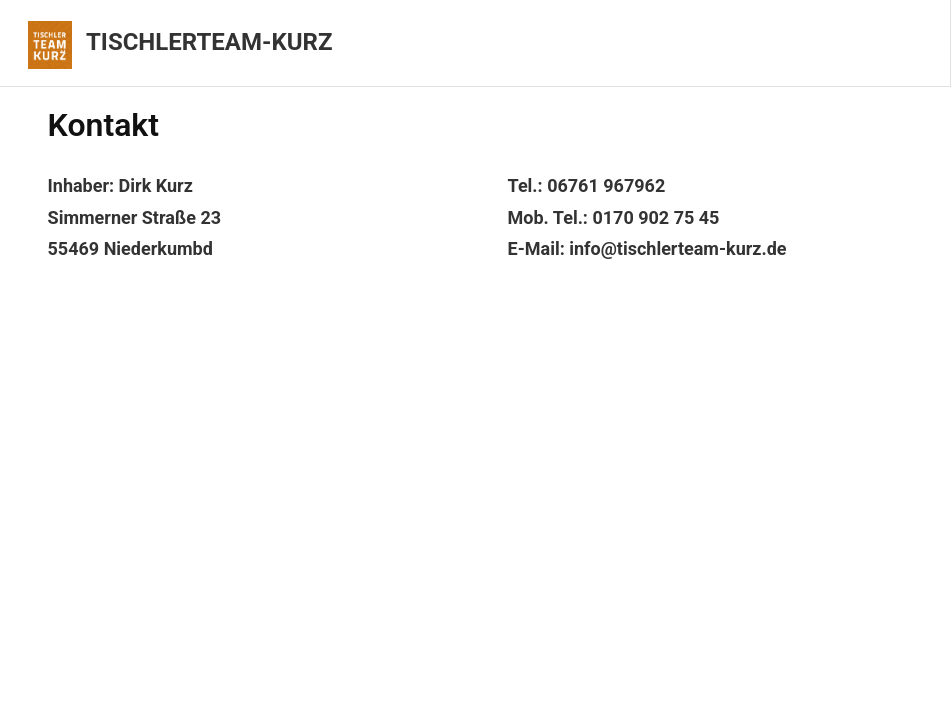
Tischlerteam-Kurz (209, 42)
